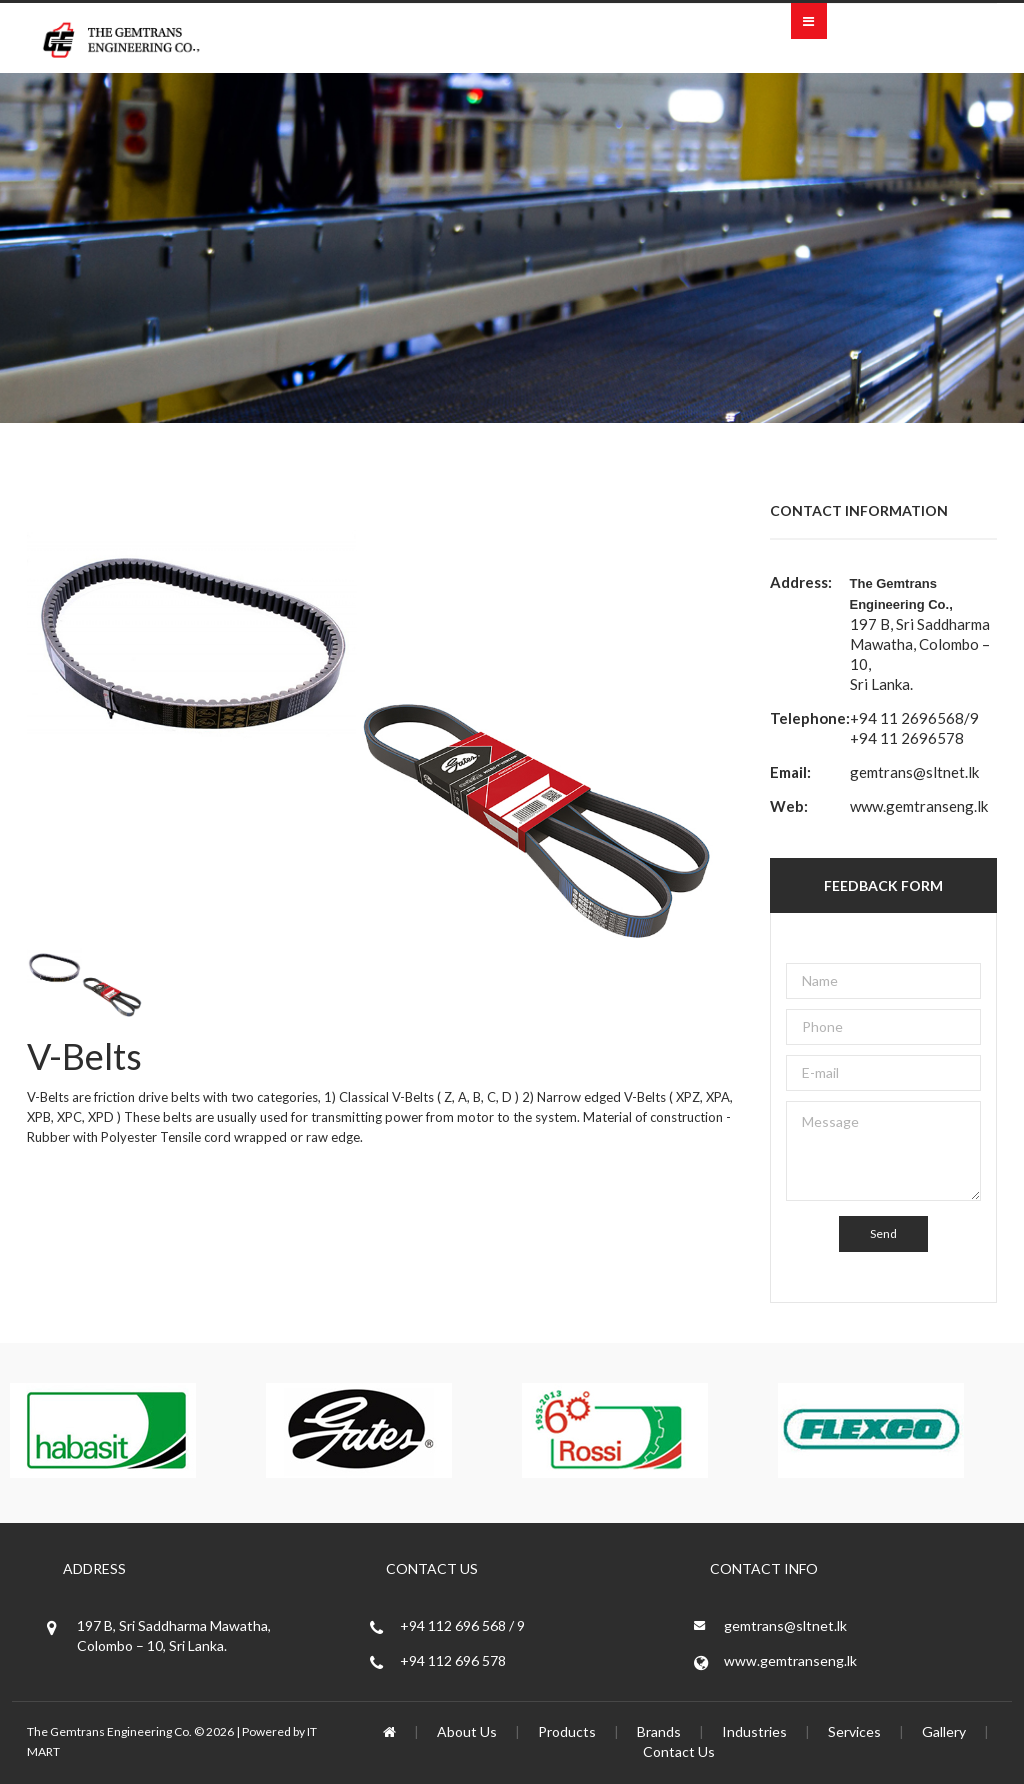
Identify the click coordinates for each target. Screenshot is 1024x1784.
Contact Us (679, 1751)
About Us (467, 1731)
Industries (754, 1731)
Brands (659, 1731)
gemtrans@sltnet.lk (914, 772)
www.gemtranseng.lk (919, 806)
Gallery (944, 1731)
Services (854, 1731)
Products (567, 1731)
